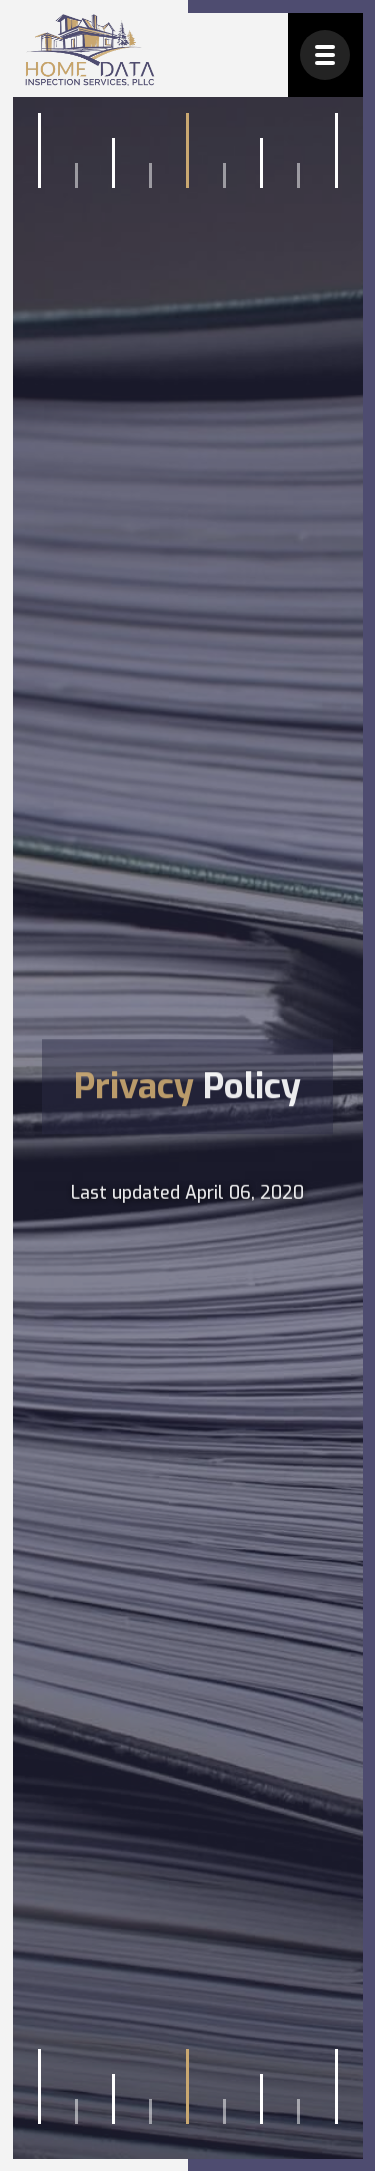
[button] (325, 55)
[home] (90, 50)
